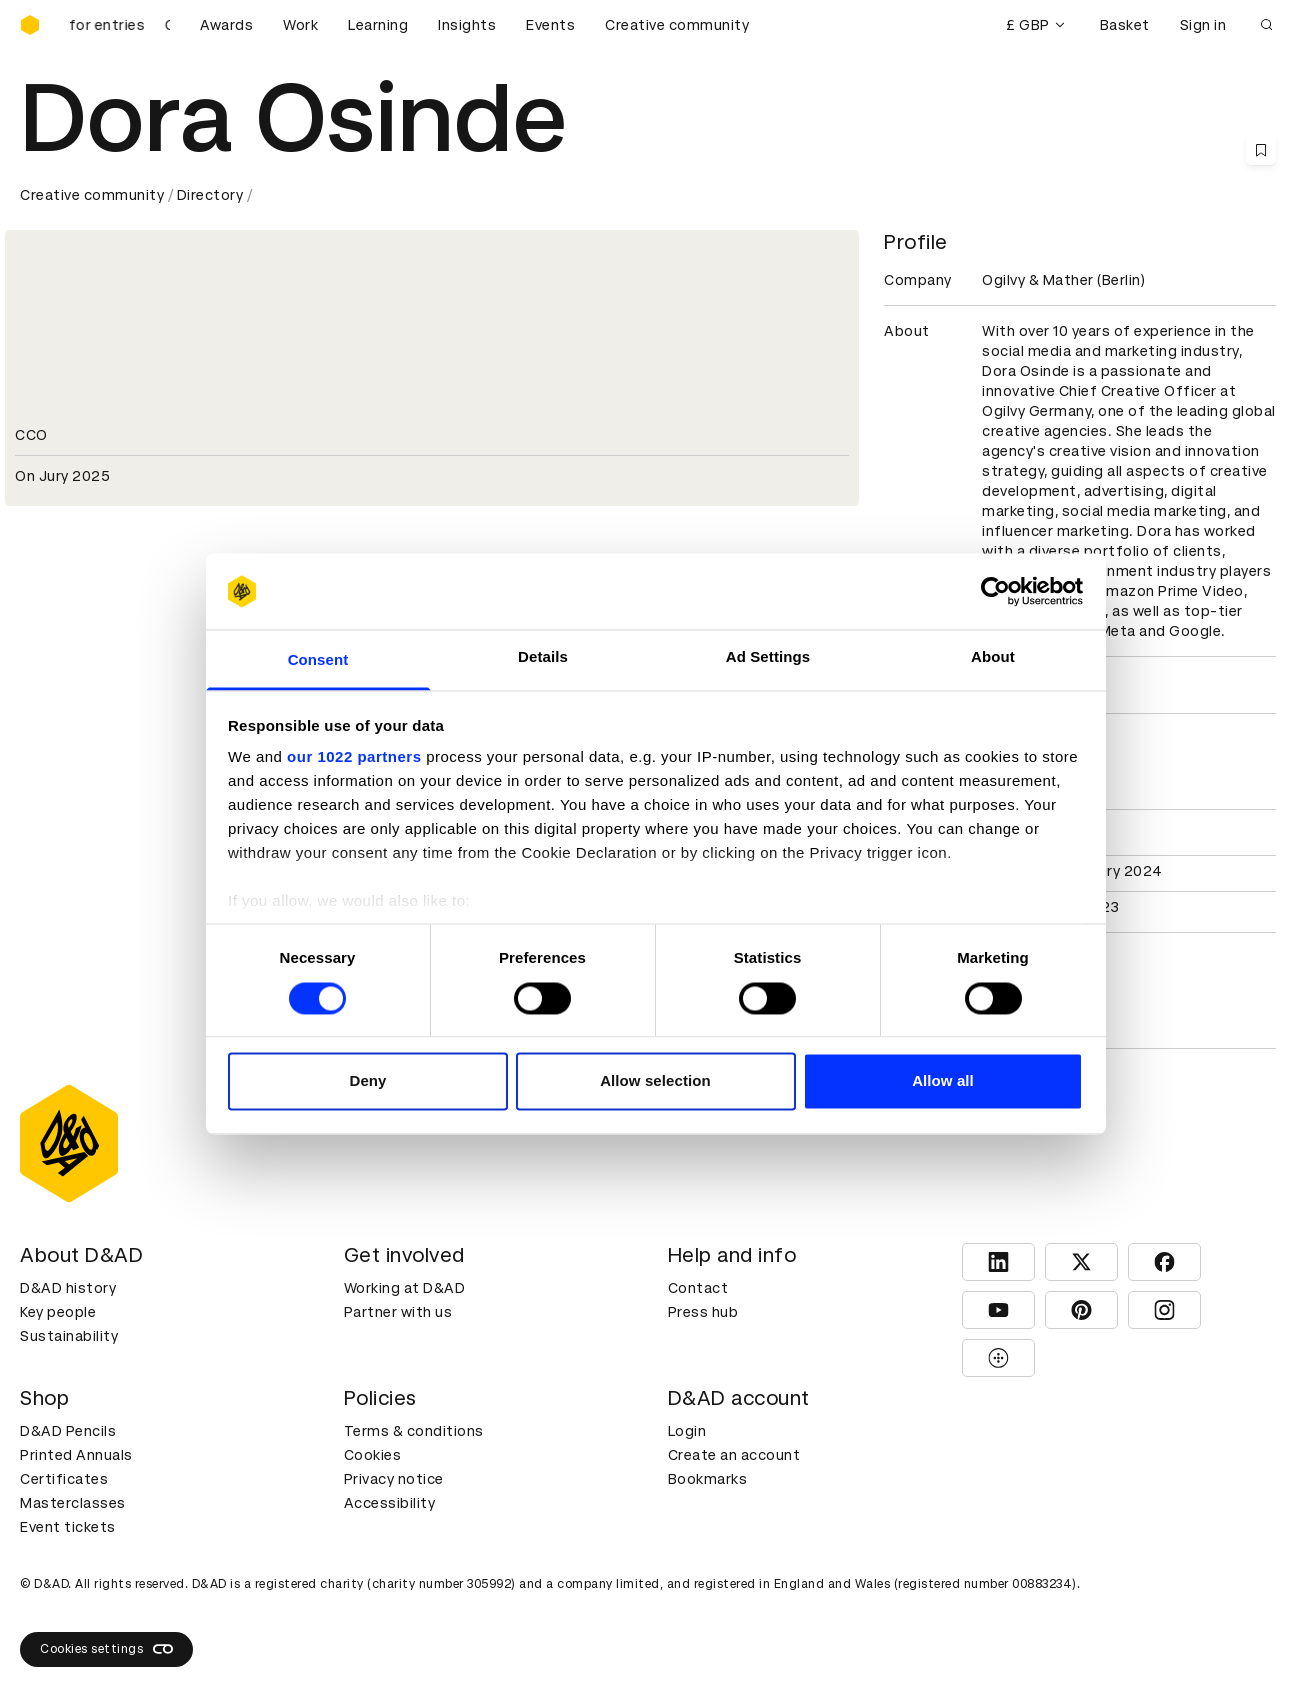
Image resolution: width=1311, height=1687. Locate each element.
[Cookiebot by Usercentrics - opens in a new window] (995, 591)
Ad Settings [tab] (768, 657)
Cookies (373, 1455)
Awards (226, 25)
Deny (367, 1081)
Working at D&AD (405, 1288)
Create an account (734, 1455)
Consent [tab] (318, 660)
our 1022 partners (354, 757)
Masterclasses (73, 1503)
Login (687, 1431)
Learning (378, 25)
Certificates (64, 1479)
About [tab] (993, 657)
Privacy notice (394, 1479)
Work (300, 25)
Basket (1125, 25)
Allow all (943, 1081)
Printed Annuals (76, 1455)
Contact (698, 1288)
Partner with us (398, 1312)
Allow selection (655, 1081)
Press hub (703, 1312)
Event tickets (68, 1527)
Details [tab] (543, 657)
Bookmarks (708, 1479)
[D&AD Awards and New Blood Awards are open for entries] (120, 25)
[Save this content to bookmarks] (1261, 150)
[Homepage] (30, 25)
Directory (210, 195)
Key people (58, 1312)
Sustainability (69, 1336)
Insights (467, 25)
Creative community (677, 25)
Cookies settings (106, 1649)
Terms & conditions (414, 1431)
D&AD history (68, 1288)
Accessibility (390, 1503)
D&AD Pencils (68, 1431)
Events (550, 25)
